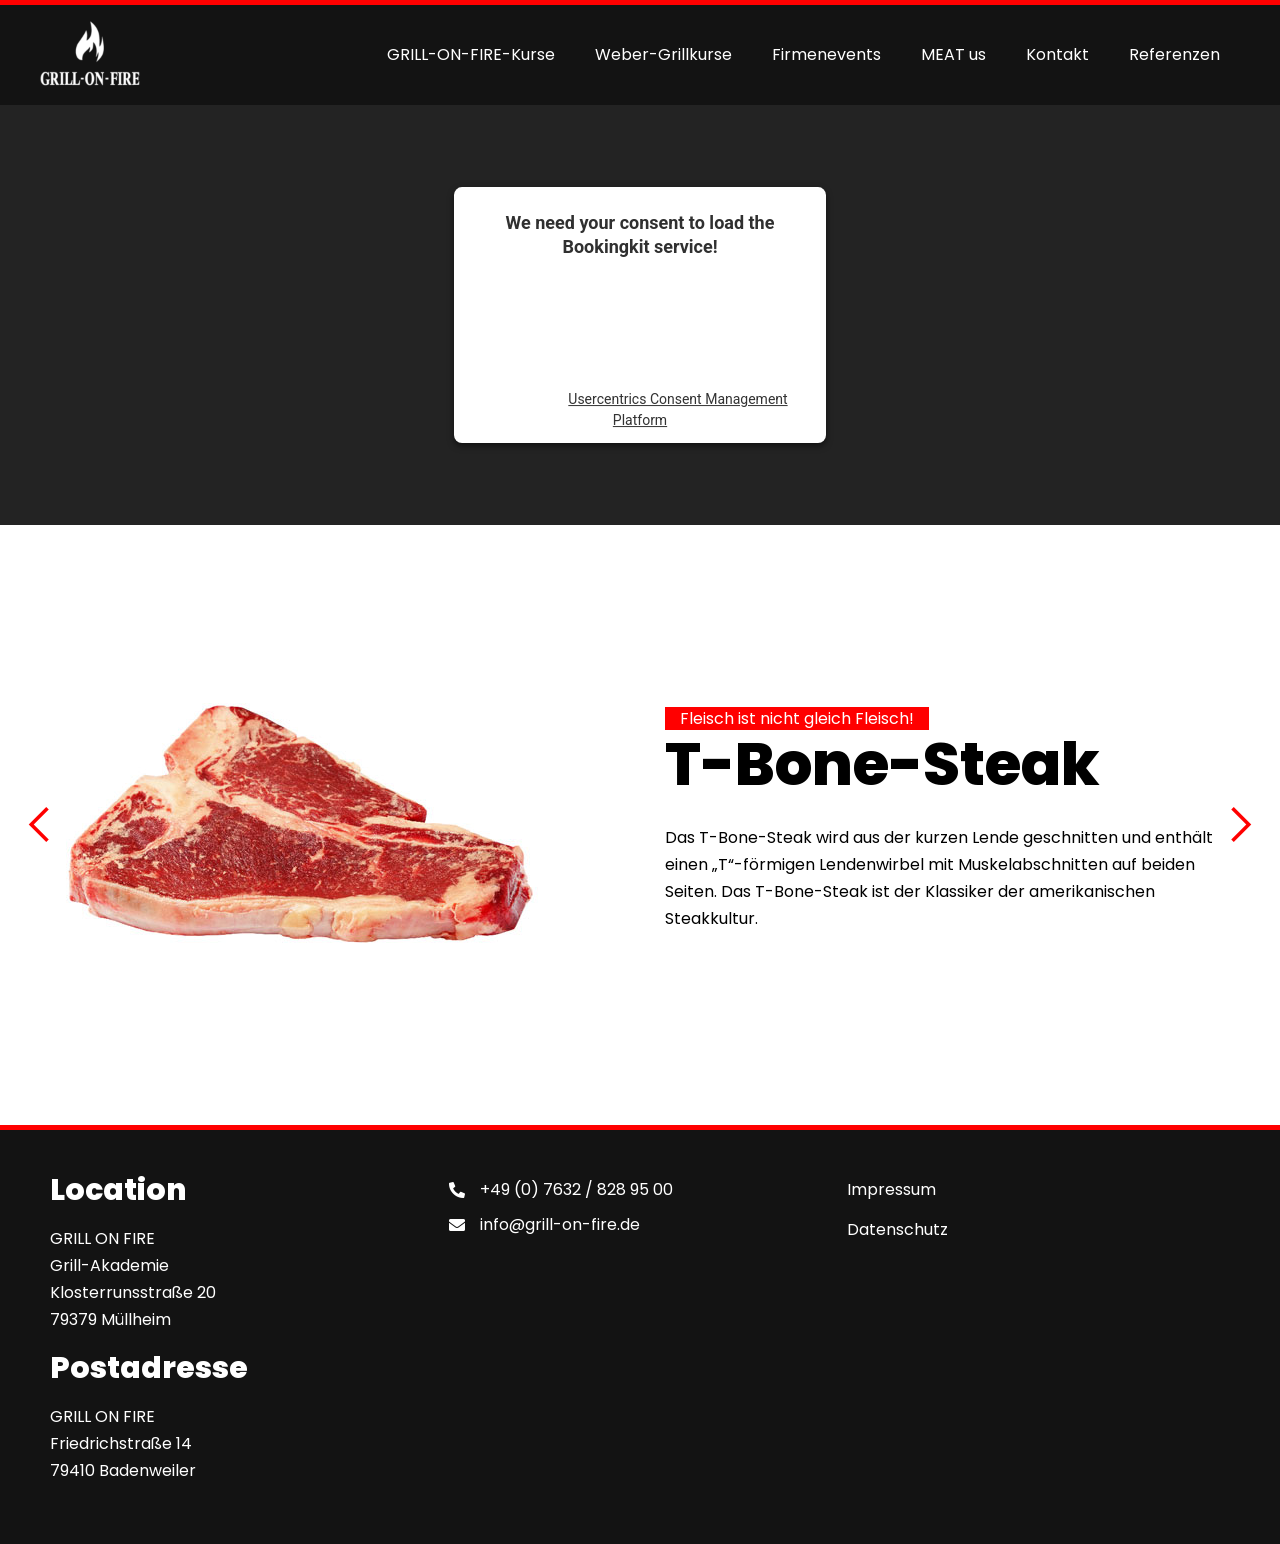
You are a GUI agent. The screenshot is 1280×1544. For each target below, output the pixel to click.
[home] (90, 55)
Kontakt (1057, 54)
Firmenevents (826, 54)
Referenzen (1174, 54)
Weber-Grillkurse (663, 54)
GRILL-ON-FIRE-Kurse (471, 54)
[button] (40, 825)
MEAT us (953, 54)
